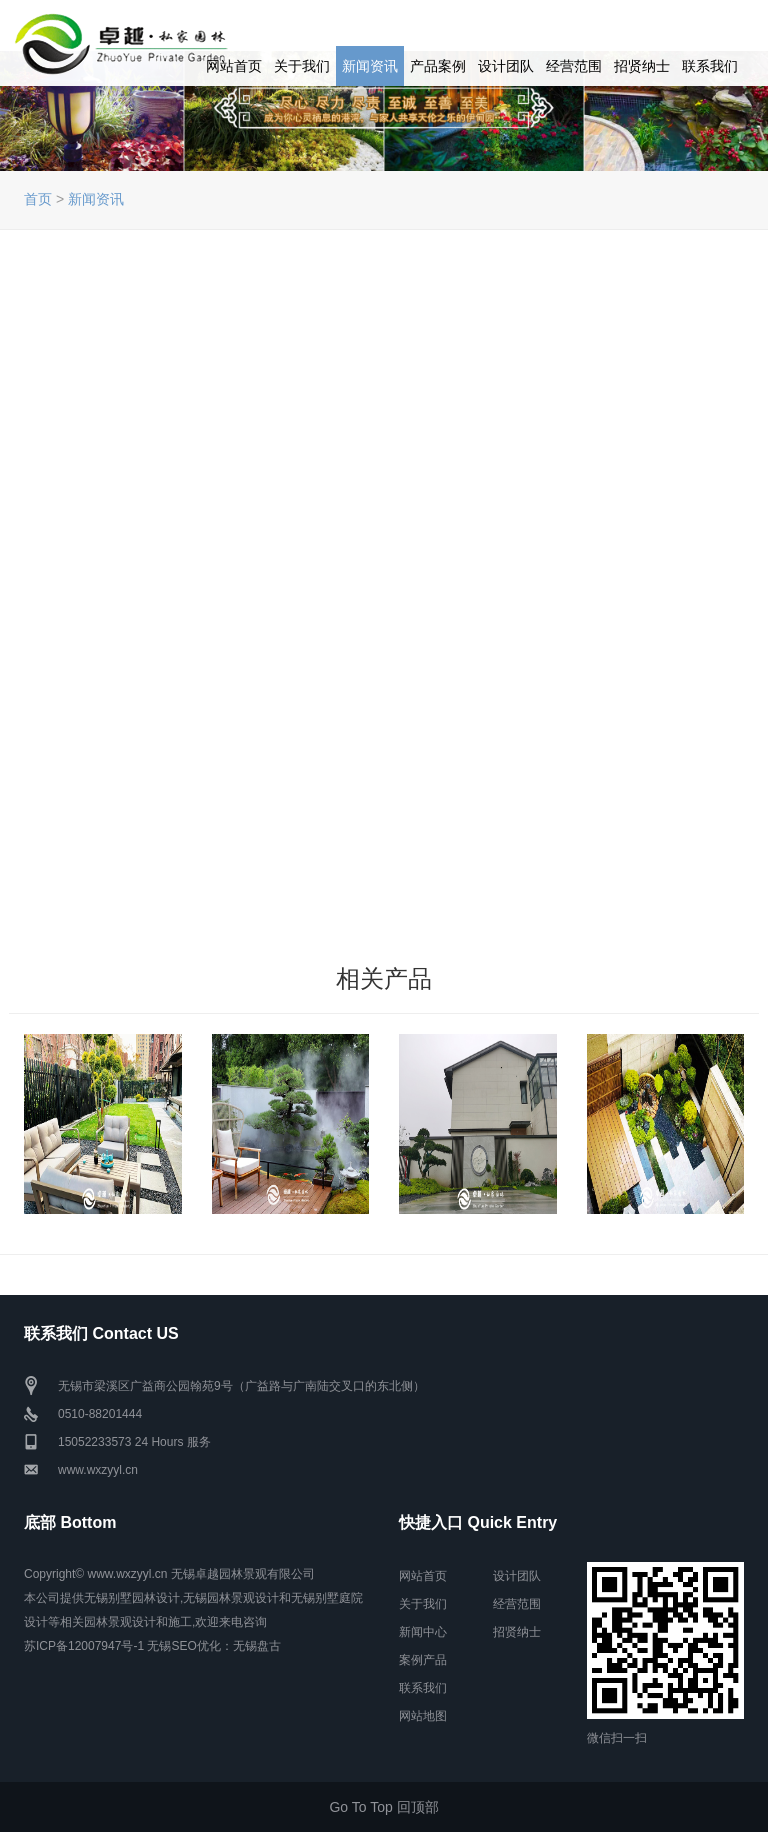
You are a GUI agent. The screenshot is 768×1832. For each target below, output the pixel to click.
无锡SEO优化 (183, 1646)
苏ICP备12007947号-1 (84, 1646)
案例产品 (423, 1660)
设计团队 (506, 66)
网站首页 (234, 66)
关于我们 (302, 66)
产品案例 (438, 66)
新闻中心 (423, 1632)
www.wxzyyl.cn (98, 1470)
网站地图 (423, 1716)
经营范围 (574, 66)
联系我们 (710, 66)
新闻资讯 (370, 66)
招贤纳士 (642, 66)
